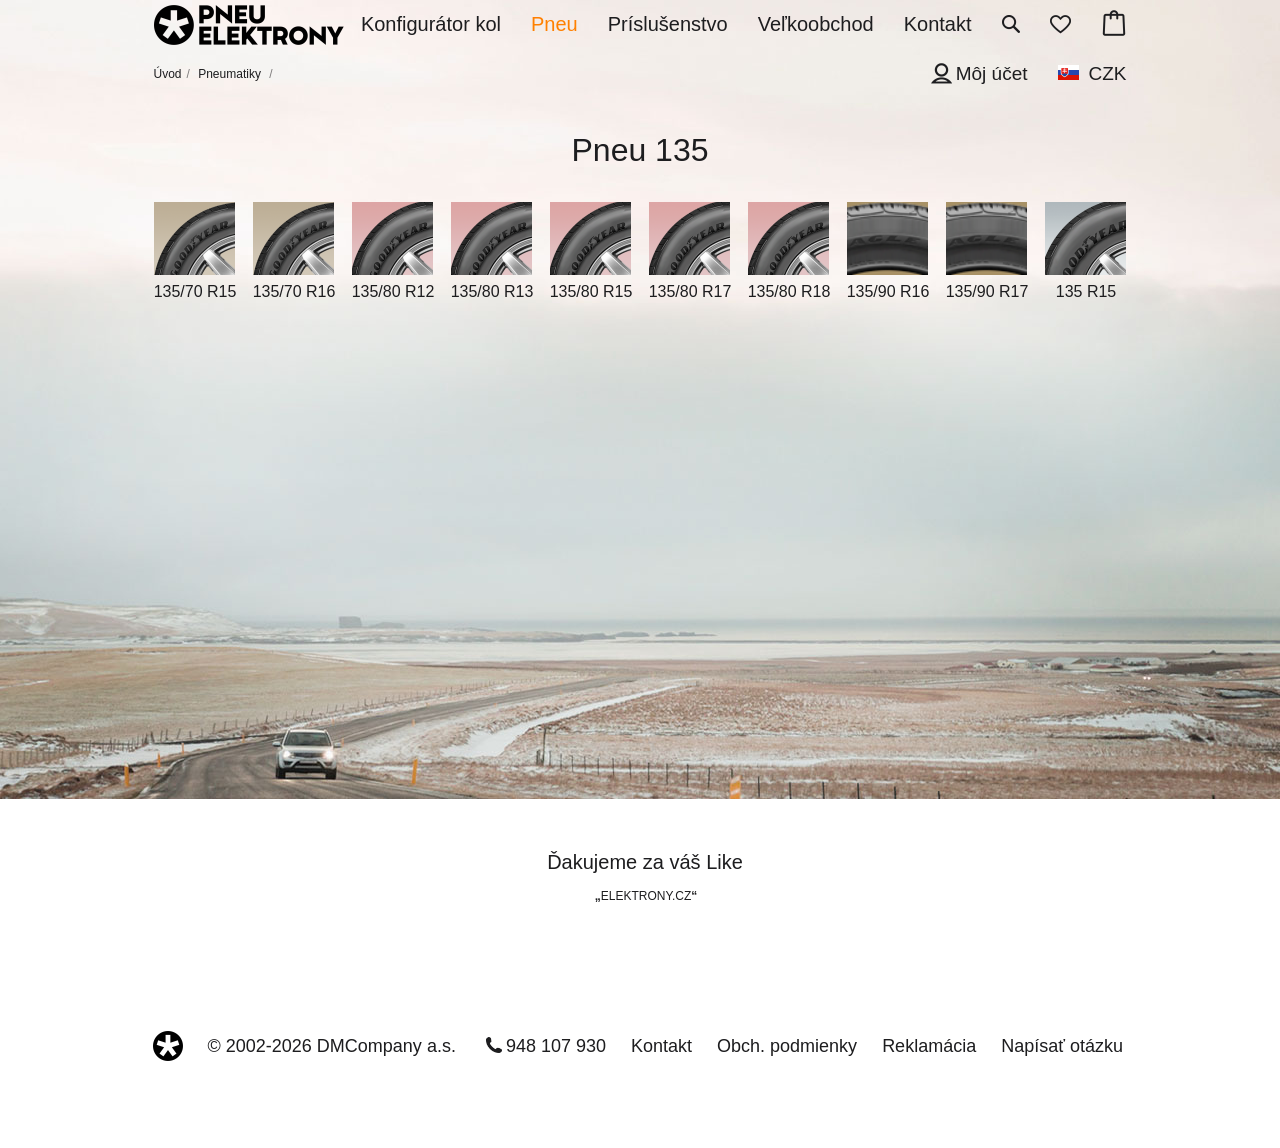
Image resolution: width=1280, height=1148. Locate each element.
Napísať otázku (1062, 1046)
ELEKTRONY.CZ (646, 896)
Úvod (168, 74)
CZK (1108, 73)
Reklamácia (929, 1046)
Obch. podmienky (787, 1046)
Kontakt (661, 1046)
